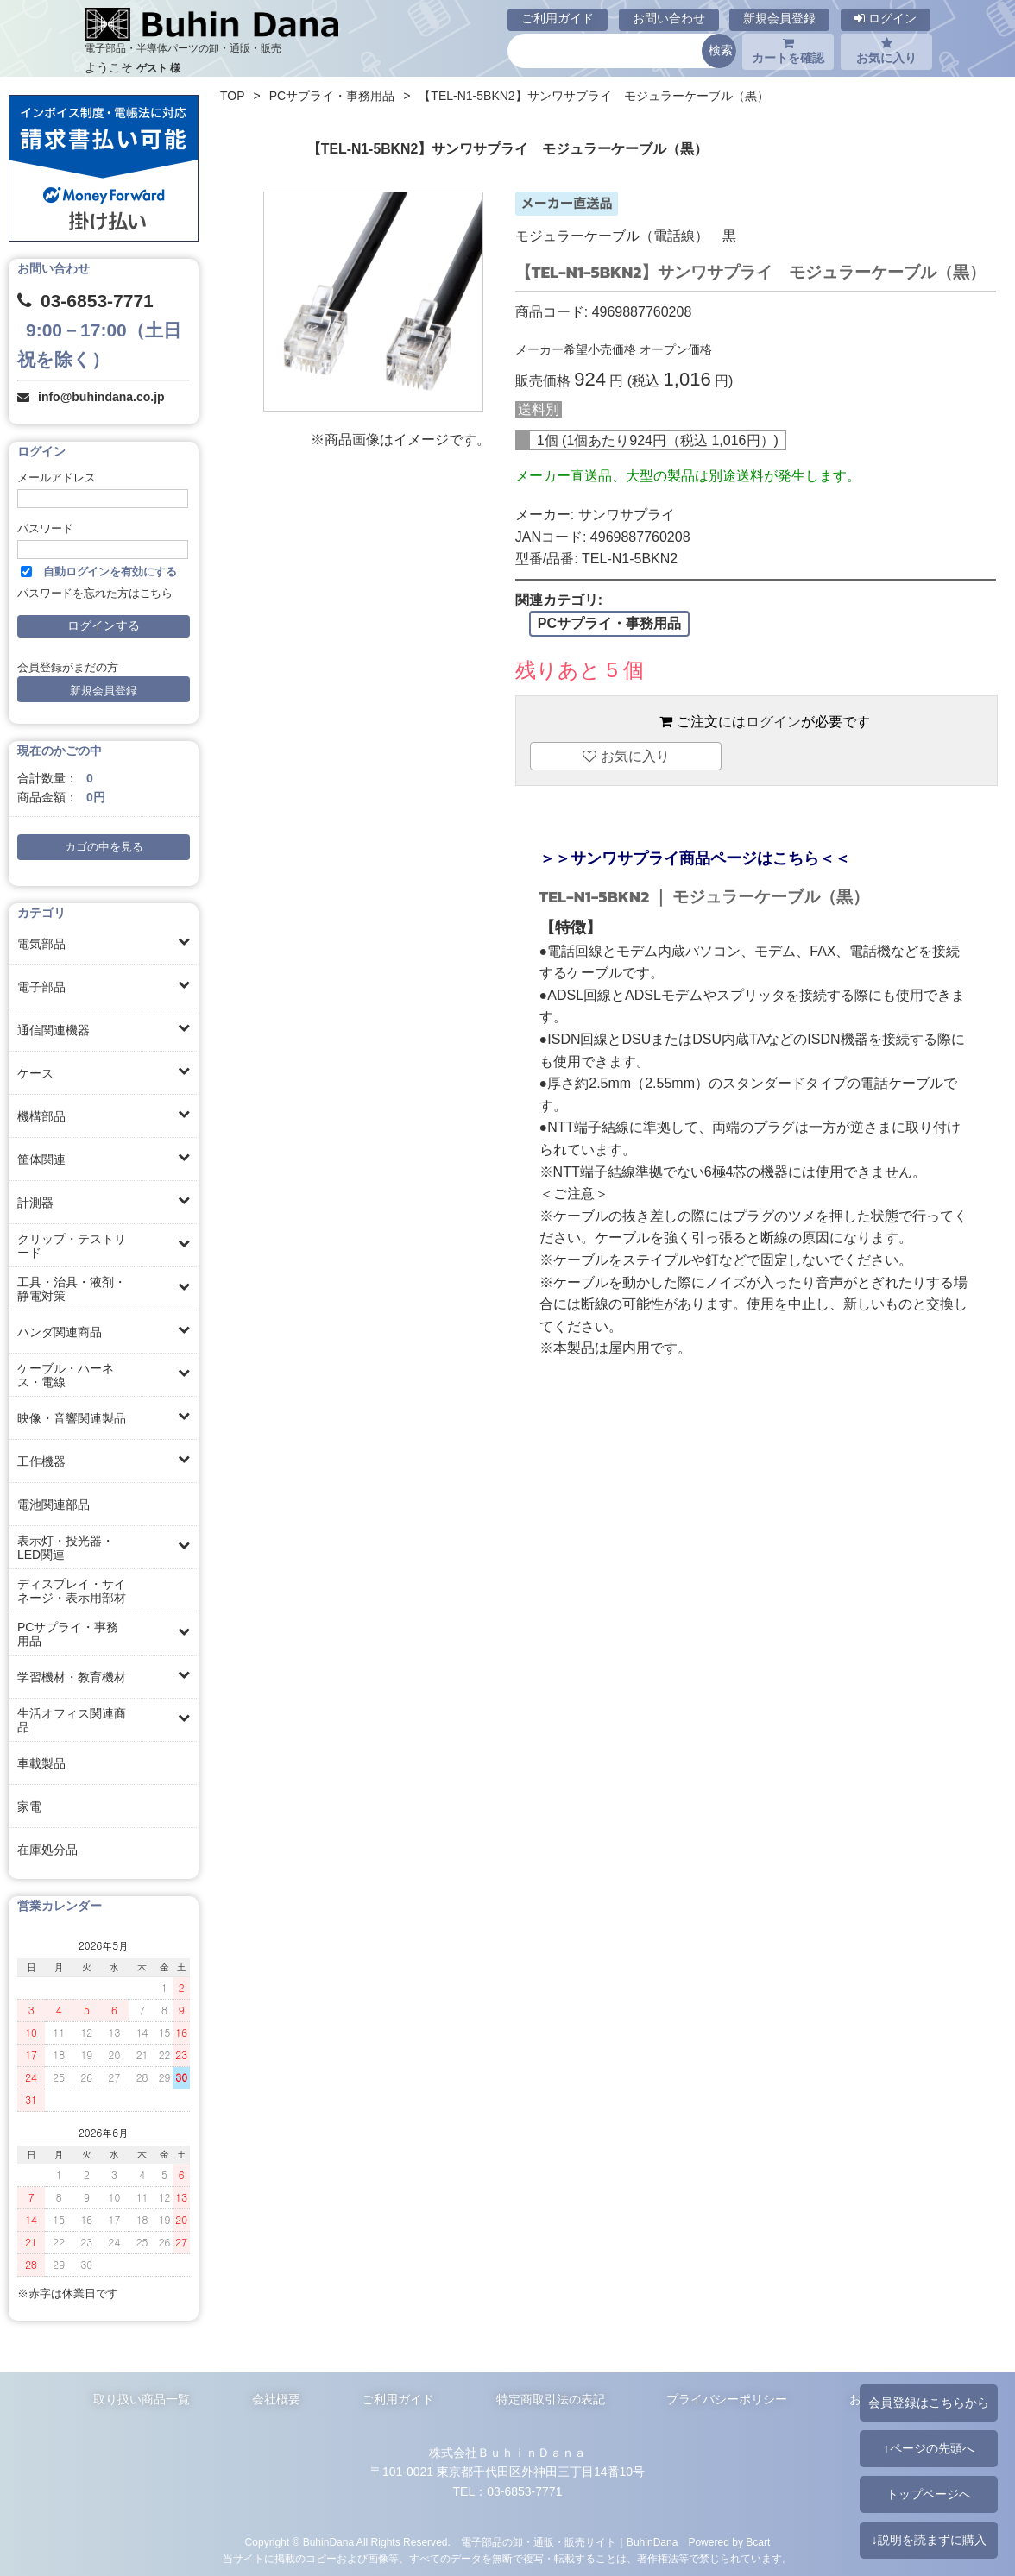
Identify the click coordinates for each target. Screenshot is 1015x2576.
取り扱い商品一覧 (141, 2399)
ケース (35, 1073)
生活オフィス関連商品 (71, 1720)
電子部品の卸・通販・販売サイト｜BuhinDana (570, 2542)
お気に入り (886, 51)
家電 (29, 1806)
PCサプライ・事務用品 (67, 1634)
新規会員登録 (779, 18)
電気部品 (41, 944)
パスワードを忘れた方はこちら (95, 593)
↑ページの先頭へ (928, 2448)
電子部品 (41, 987)
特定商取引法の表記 (550, 2399)
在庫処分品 (47, 1850)
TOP (232, 96)
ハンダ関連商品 (59, 1332)
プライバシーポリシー (726, 2399)
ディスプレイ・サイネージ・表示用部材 (71, 1591)
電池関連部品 (53, 1504)
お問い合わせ (669, 18)
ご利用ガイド (557, 18)
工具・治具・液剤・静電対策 (71, 1289)
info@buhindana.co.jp (101, 397)
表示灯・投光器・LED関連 (65, 1547)
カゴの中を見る (104, 847)
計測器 (35, 1202)
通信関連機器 (53, 1030)
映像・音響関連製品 (71, 1418)
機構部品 (41, 1116)
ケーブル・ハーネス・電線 (65, 1375)
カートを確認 (788, 51)
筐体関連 (41, 1159)
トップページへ (928, 2494)
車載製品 (41, 1763)
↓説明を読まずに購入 (928, 2540)
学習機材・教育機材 (71, 1677)
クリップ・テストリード (71, 1246)
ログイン (885, 18)
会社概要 (276, 2399)
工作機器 (41, 1461)
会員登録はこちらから (928, 2403)
